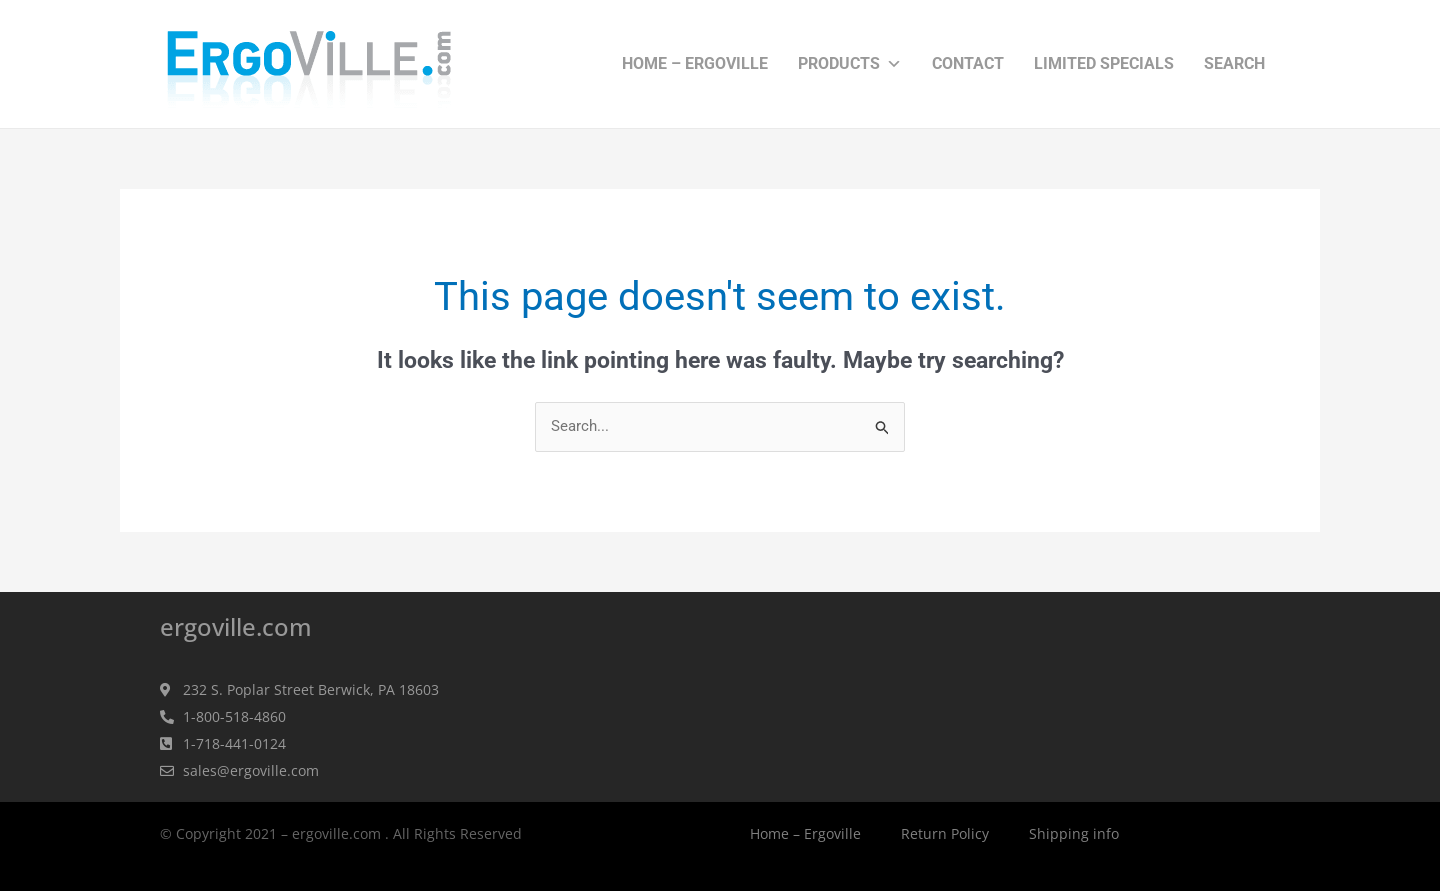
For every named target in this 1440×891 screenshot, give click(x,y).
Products (850, 64)
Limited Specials (1104, 63)
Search (1234, 63)
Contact (968, 63)
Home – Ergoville (695, 63)
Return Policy (945, 834)
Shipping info (1074, 834)
